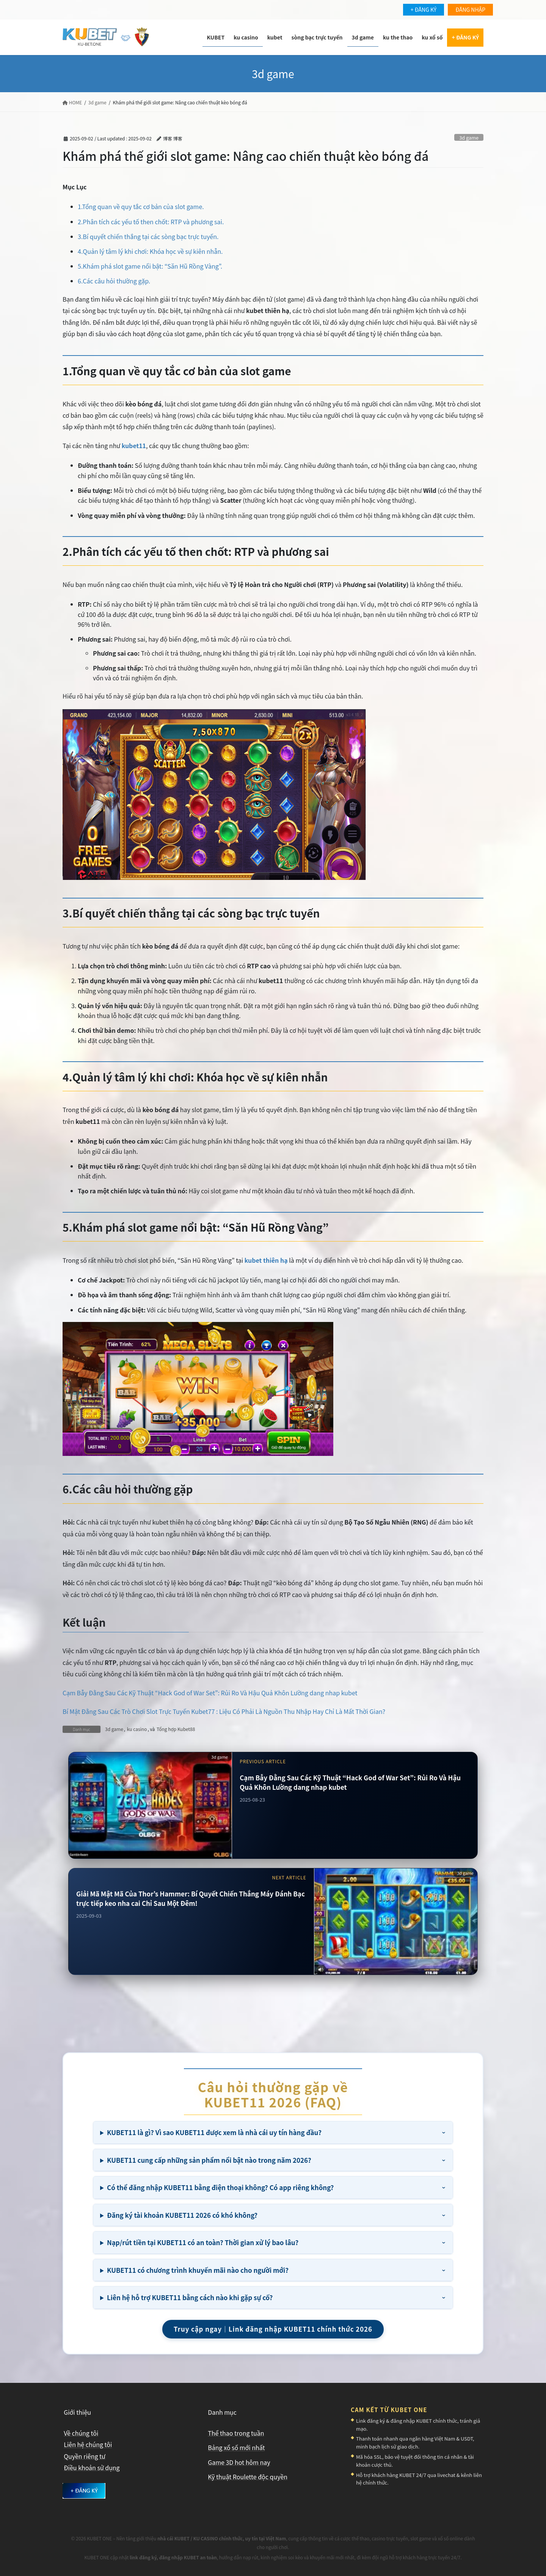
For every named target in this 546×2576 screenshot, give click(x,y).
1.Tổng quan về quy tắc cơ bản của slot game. (141, 206)
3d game (469, 137)
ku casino (137, 1729)
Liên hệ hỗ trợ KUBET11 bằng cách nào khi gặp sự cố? (190, 2297)
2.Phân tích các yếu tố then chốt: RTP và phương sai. (151, 221)
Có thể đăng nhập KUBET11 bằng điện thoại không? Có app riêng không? (220, 2187)
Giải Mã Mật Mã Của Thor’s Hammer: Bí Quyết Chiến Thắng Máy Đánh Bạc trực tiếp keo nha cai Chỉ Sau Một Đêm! (190, 1898)
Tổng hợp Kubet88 (176, 1729)
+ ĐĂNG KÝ (423, 9)
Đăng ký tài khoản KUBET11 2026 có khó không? (182, 2215)
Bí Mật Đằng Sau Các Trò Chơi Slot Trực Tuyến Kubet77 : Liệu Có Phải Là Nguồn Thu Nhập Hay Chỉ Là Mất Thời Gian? (224, 1711)
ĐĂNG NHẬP (470, 9)
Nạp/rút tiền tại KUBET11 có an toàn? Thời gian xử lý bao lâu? (202, 2242)
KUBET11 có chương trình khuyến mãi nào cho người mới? (198, 2270)
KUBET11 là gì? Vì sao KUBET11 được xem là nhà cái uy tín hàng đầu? (214, 2132)
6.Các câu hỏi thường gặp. (114, 280)
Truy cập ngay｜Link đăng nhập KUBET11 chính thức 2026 (273, 2329)
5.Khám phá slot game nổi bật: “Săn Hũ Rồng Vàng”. (150, 266)
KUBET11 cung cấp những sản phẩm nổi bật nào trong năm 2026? (209, 2160)
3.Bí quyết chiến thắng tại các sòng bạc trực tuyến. (148, 236)
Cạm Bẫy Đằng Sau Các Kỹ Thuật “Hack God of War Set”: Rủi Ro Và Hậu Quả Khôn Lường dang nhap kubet (210, 1692)
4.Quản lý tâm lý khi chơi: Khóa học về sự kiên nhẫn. (150, 251)
